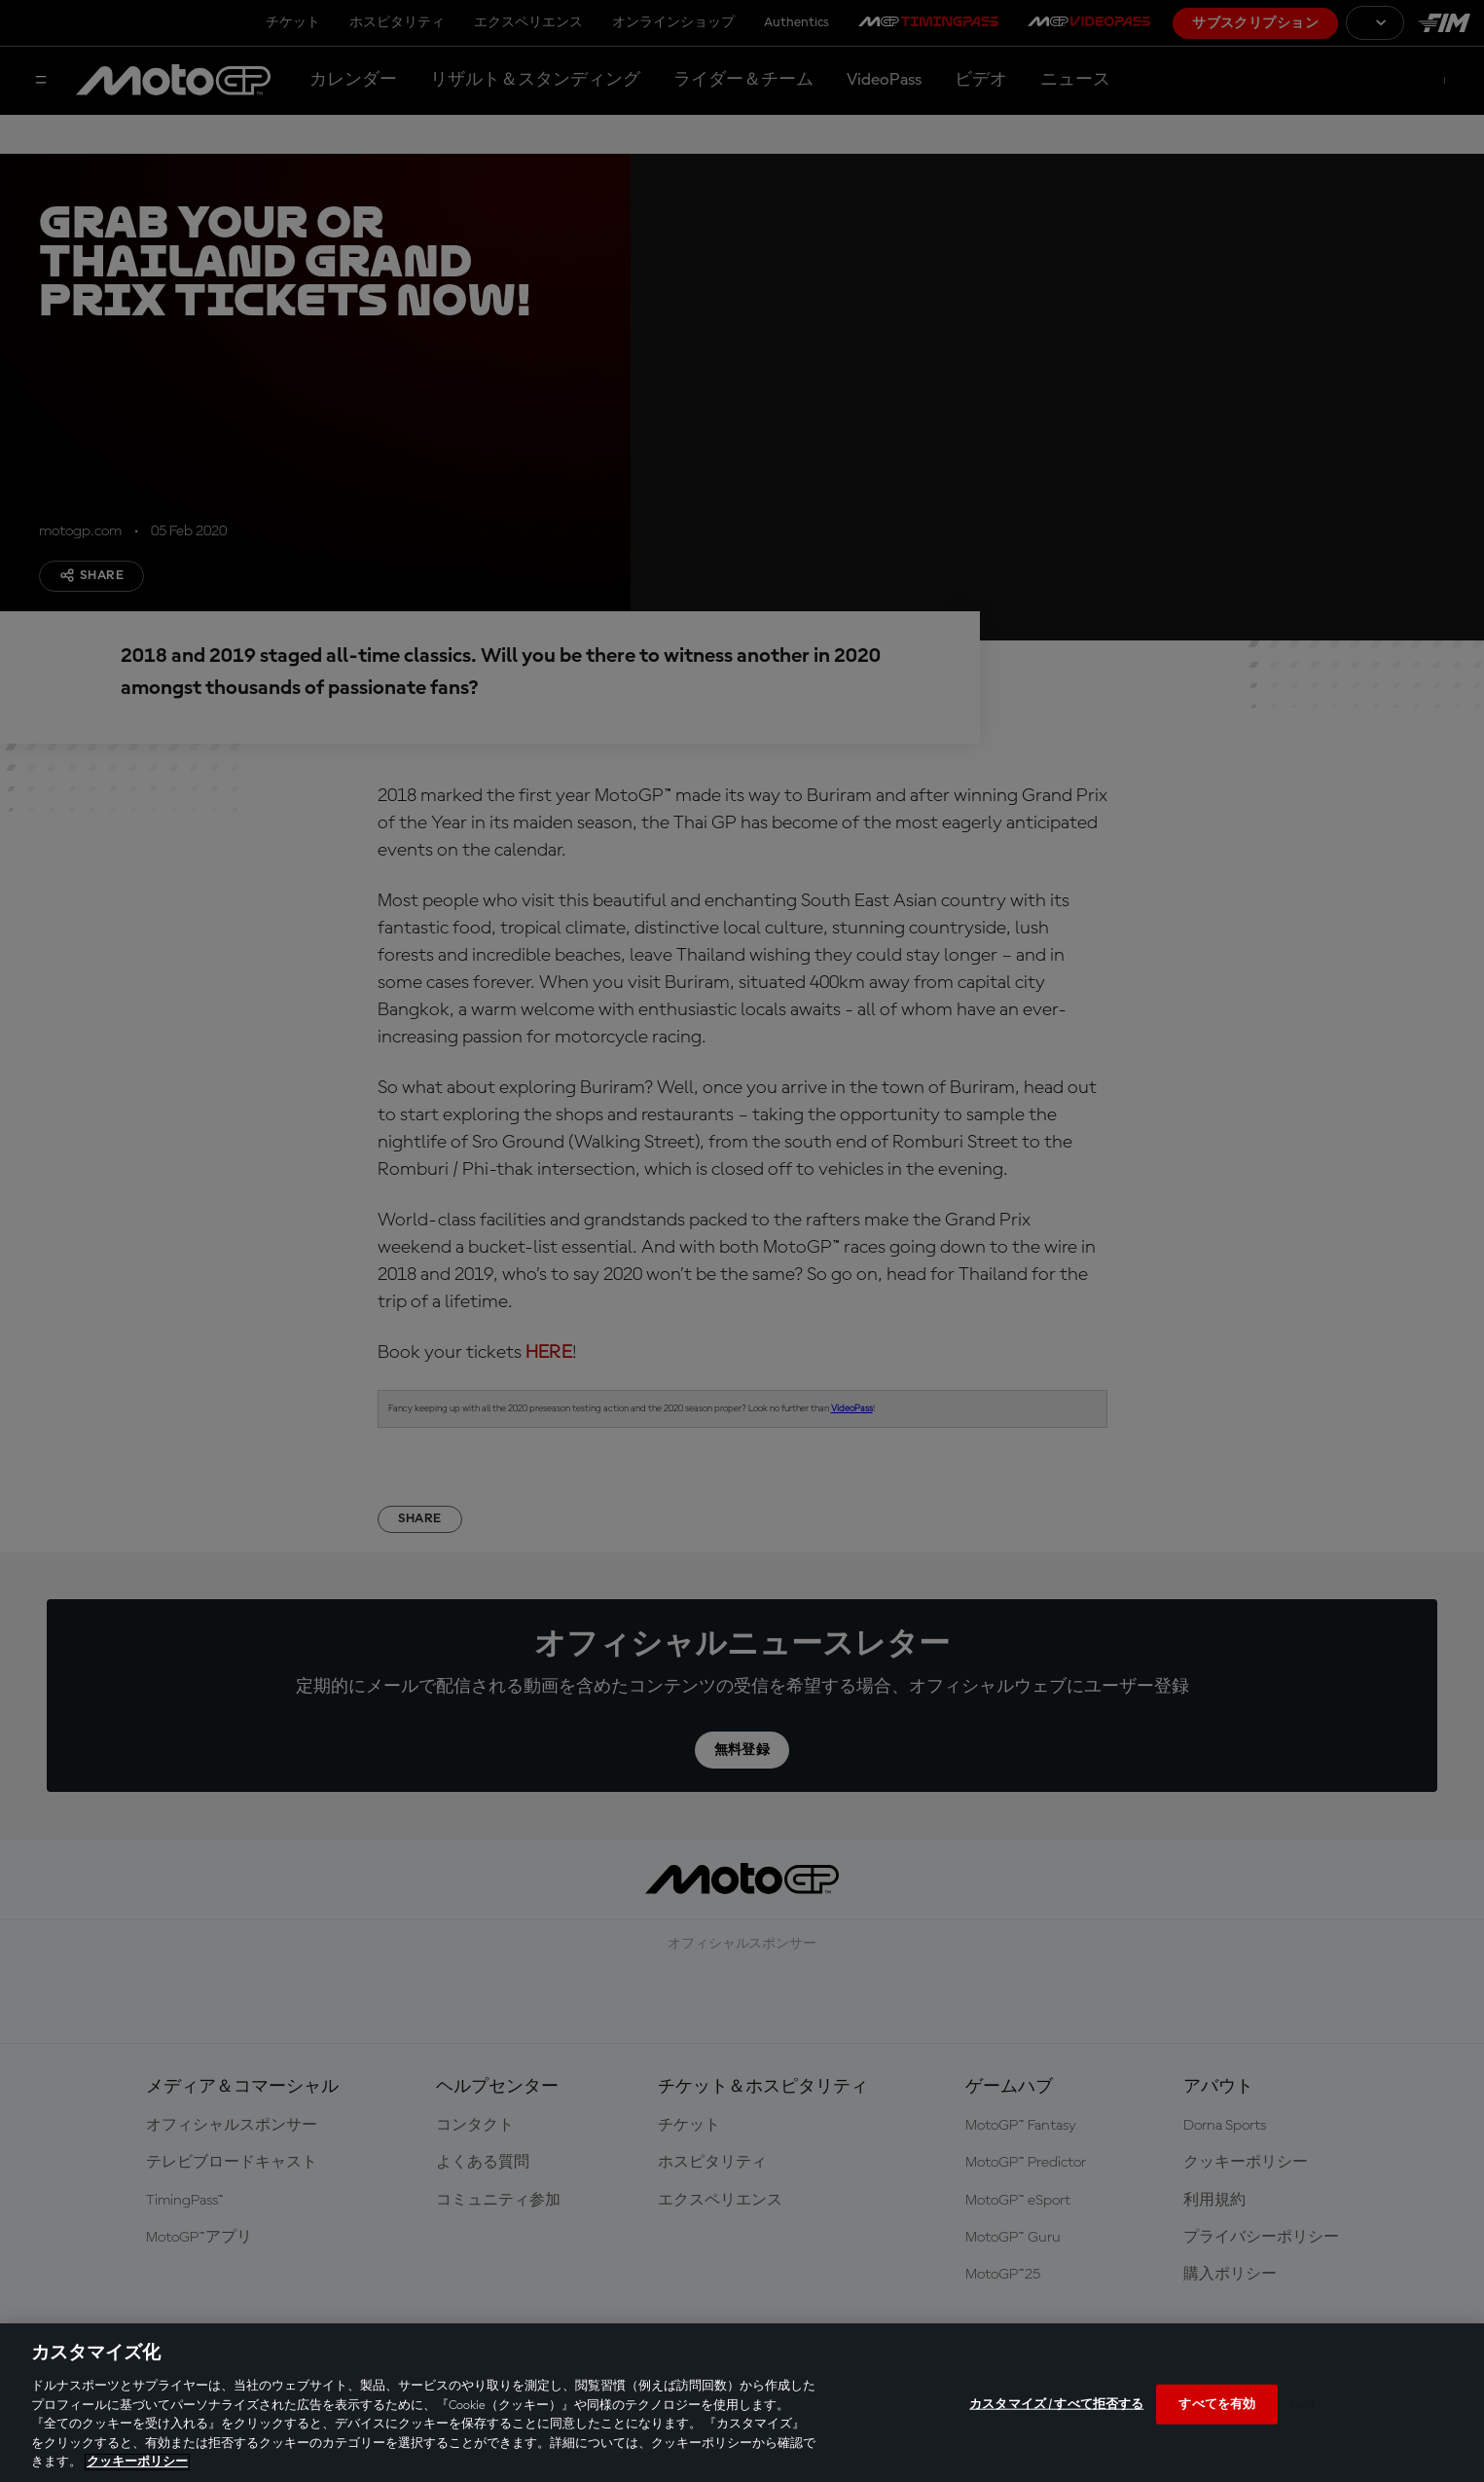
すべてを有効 (1216, 2403)
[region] (742, 2402)
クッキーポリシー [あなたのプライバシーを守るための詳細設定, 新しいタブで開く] (137, 2462)
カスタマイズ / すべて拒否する (1056, 2403)
